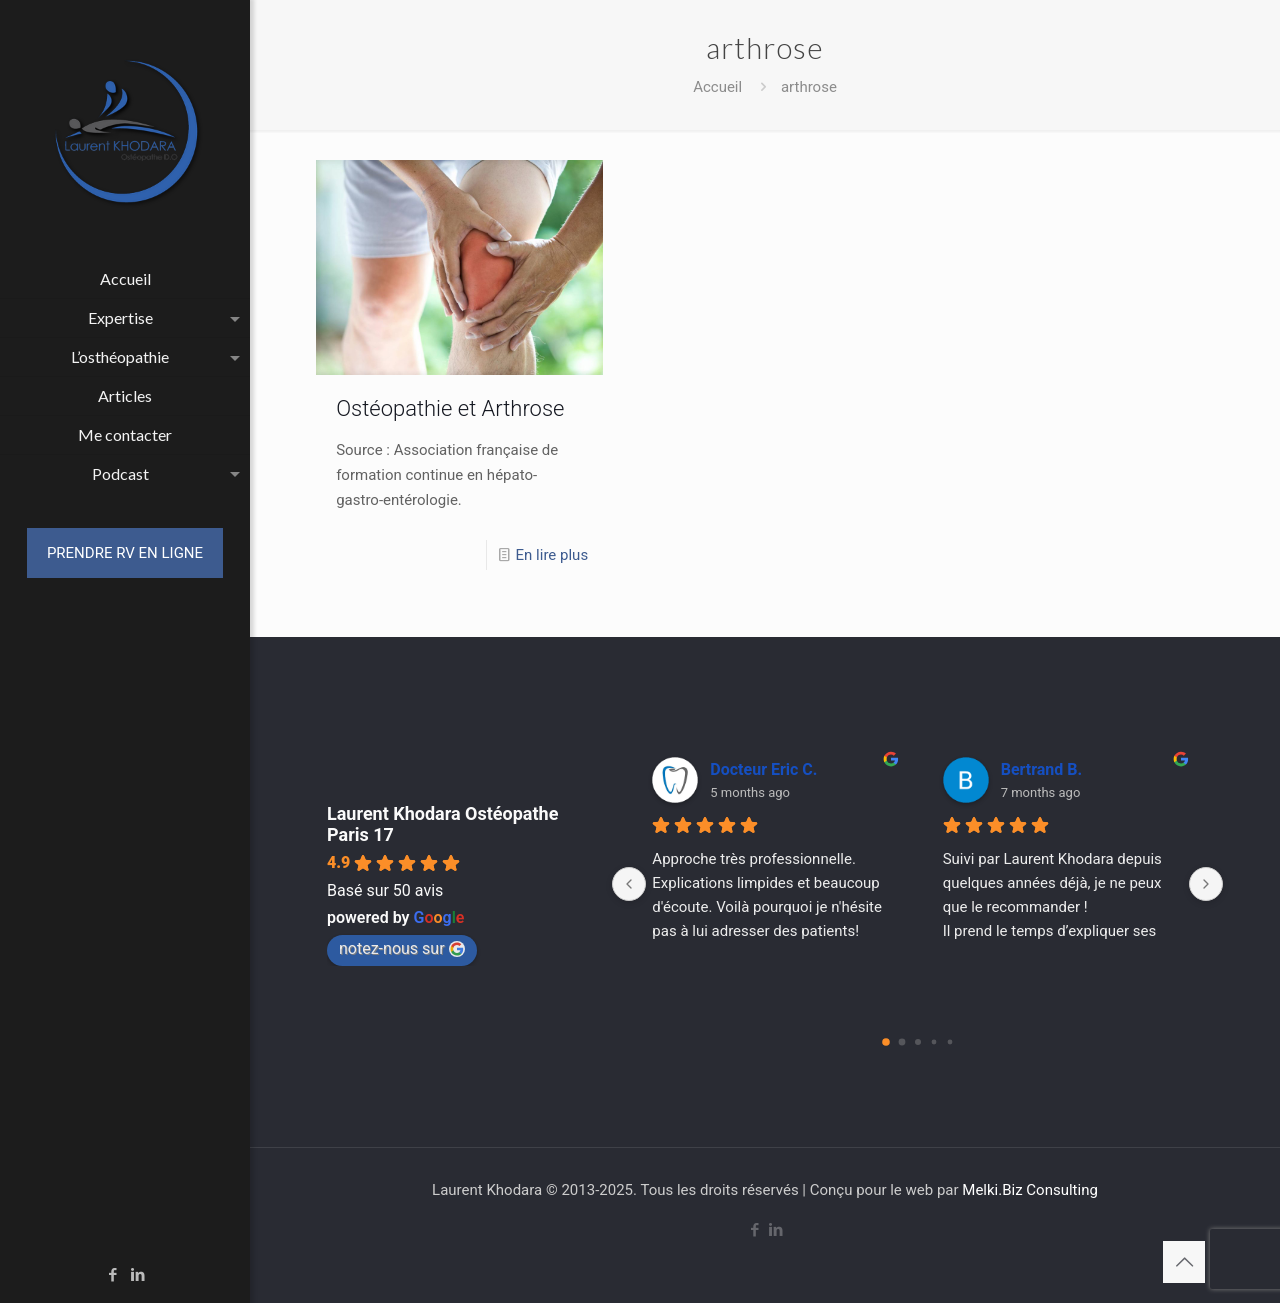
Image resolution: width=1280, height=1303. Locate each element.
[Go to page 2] (918, 1042)
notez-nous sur (402, 948)
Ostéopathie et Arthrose (450, 408)
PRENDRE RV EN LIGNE (125, 553)
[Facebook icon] (113, 1275)
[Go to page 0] (886, 1042)
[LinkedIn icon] (138, 1275)
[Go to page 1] (901, 1042)
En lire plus (552, 555)
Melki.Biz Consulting (1030, 1190)
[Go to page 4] (949, 1042)
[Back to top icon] (1184, 1262)
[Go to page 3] (933, 1042)
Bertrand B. (1041, 769)
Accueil (717, 87)
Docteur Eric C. (763, 769)
